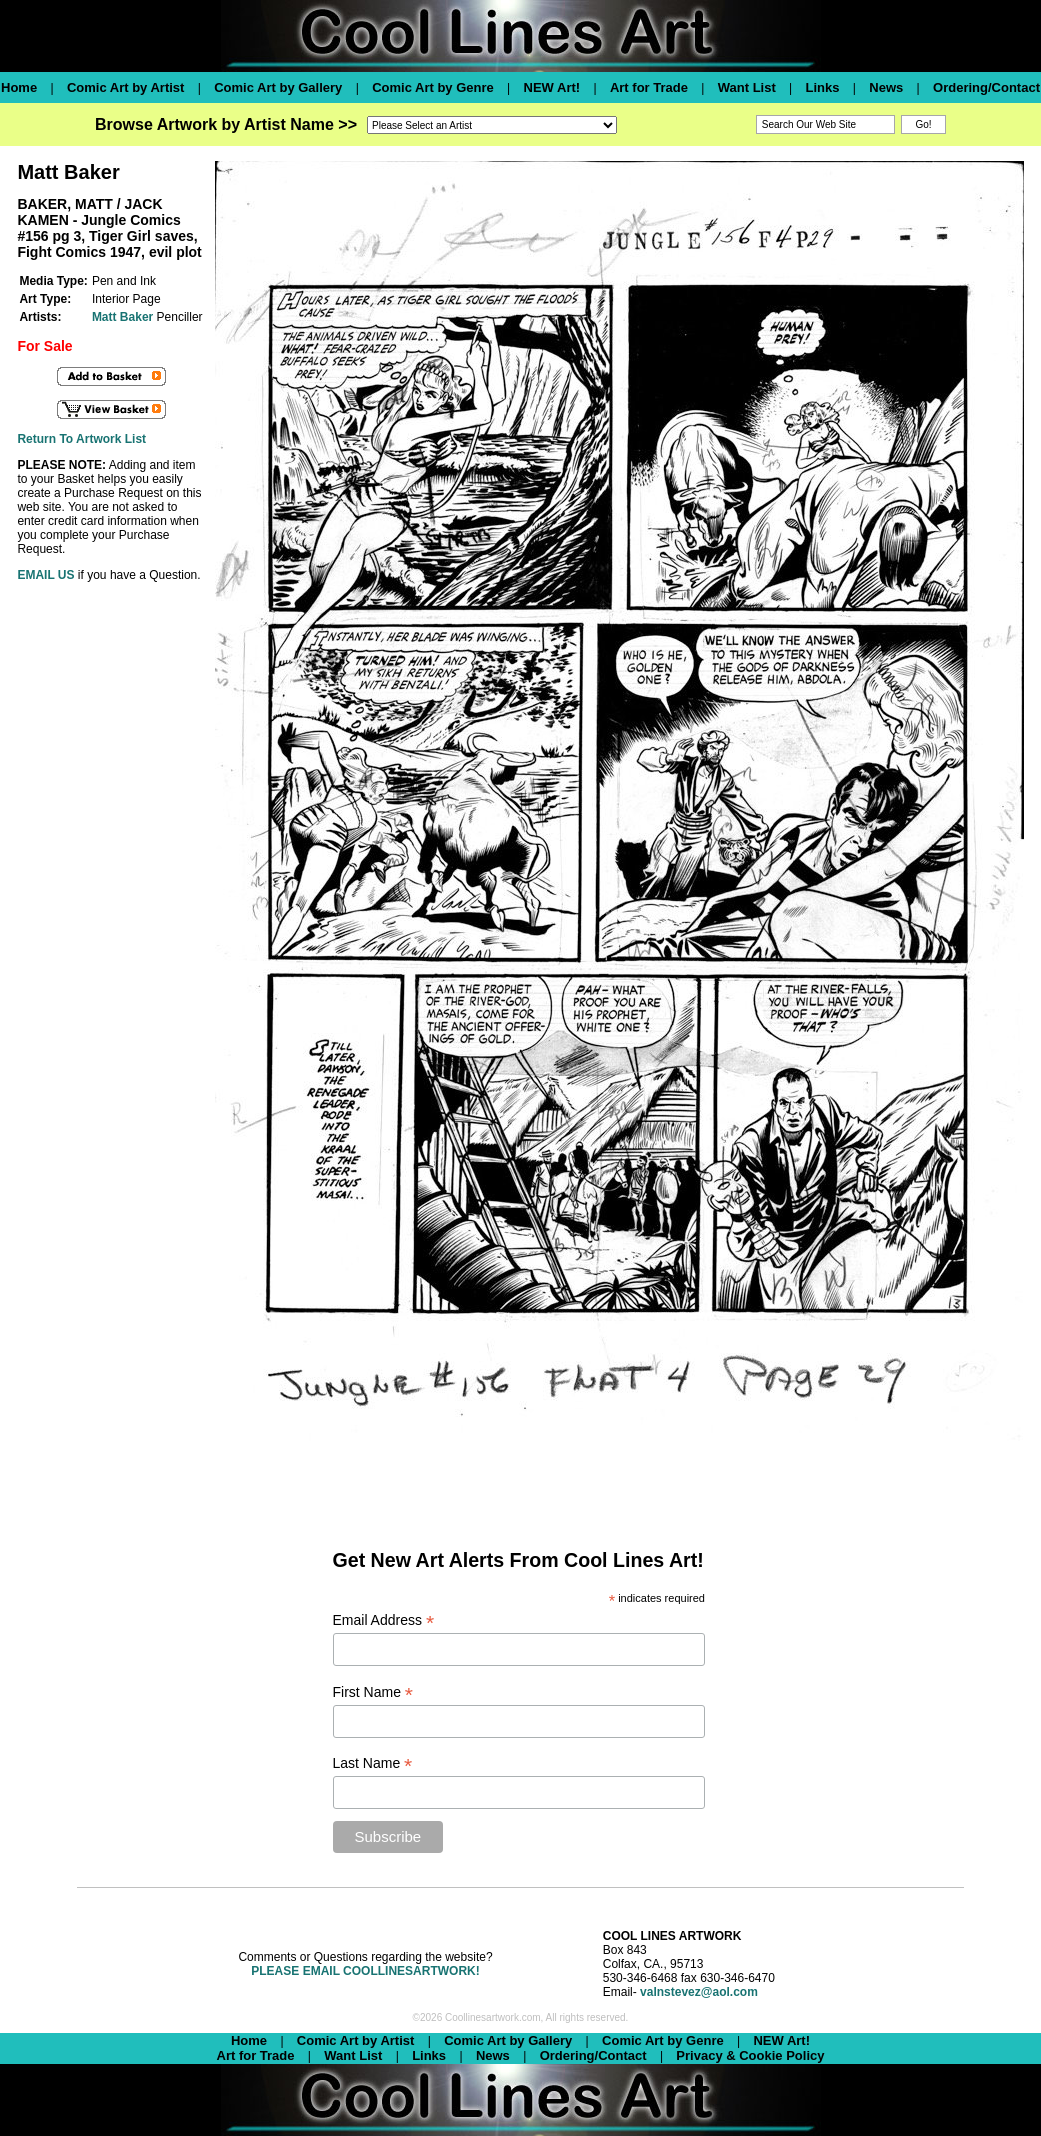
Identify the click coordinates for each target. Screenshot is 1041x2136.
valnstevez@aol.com (699, 1992)
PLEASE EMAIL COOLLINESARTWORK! (365, 1971)
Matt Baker (122, 317)
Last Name (373, 1763)
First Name (373, 1692)
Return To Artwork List (81, 439)
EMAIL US (45, 575)
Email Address (384, 1620)
